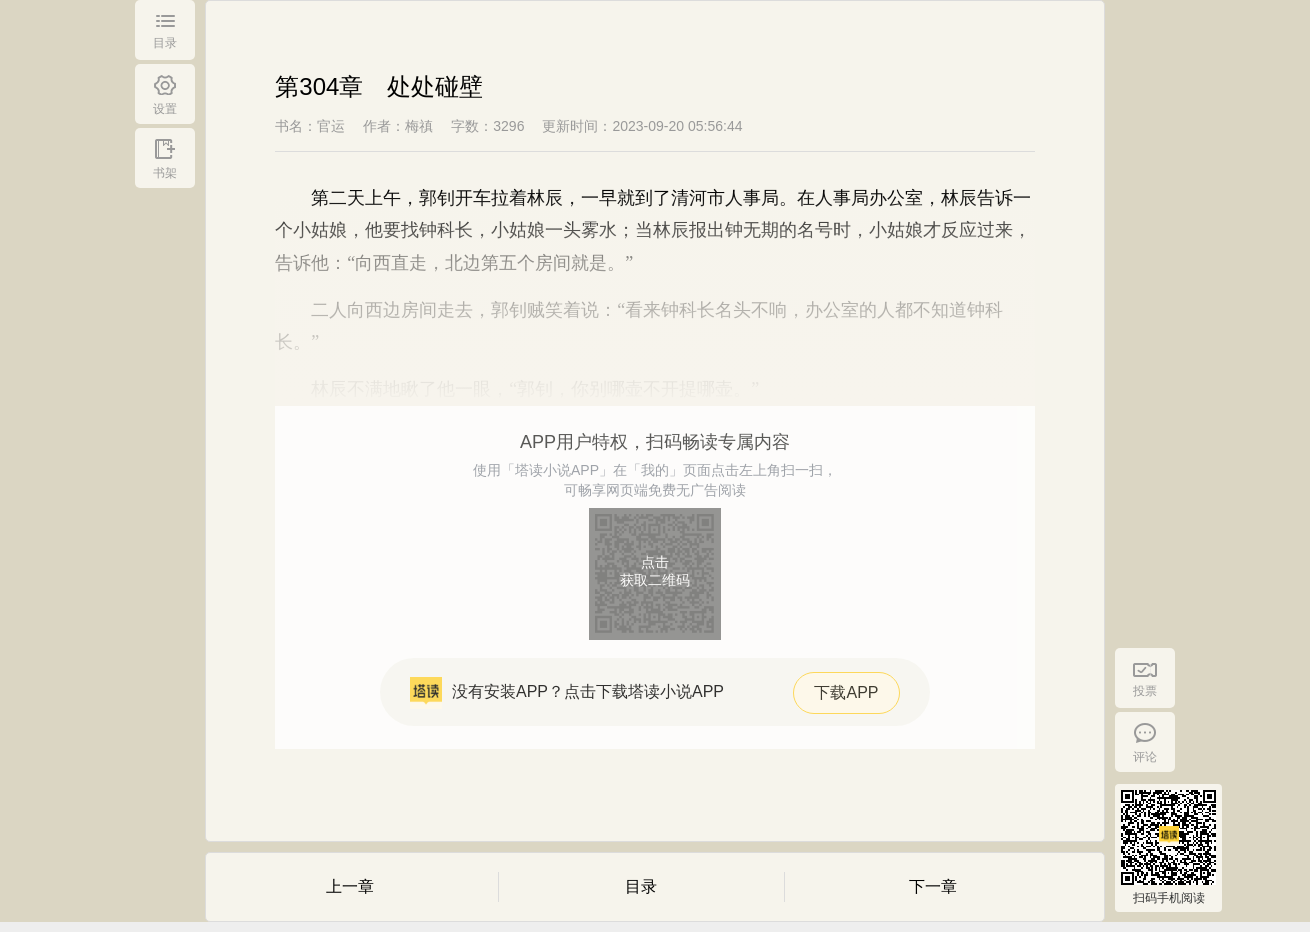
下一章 (933, 886)
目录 (641, 886)
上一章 (350, 886)
